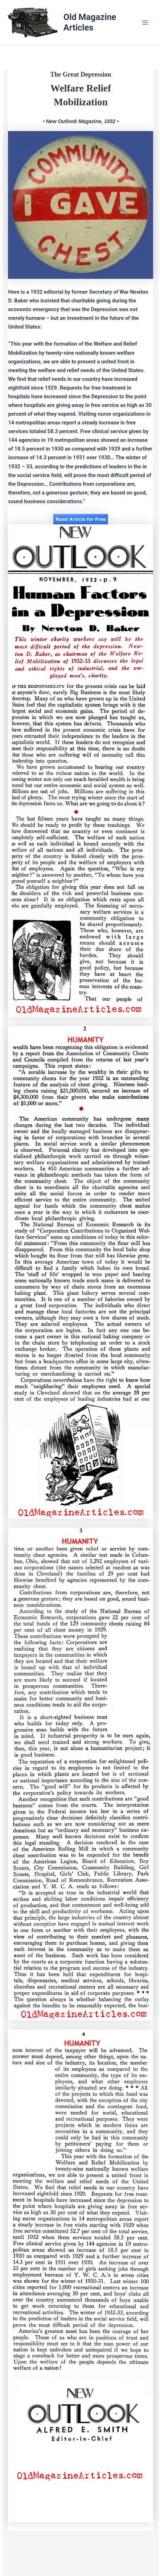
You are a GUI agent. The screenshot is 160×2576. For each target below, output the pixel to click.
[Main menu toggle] (145, 22)
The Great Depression (80, 74)
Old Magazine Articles (89, 22)
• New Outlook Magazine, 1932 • (81, 121)
